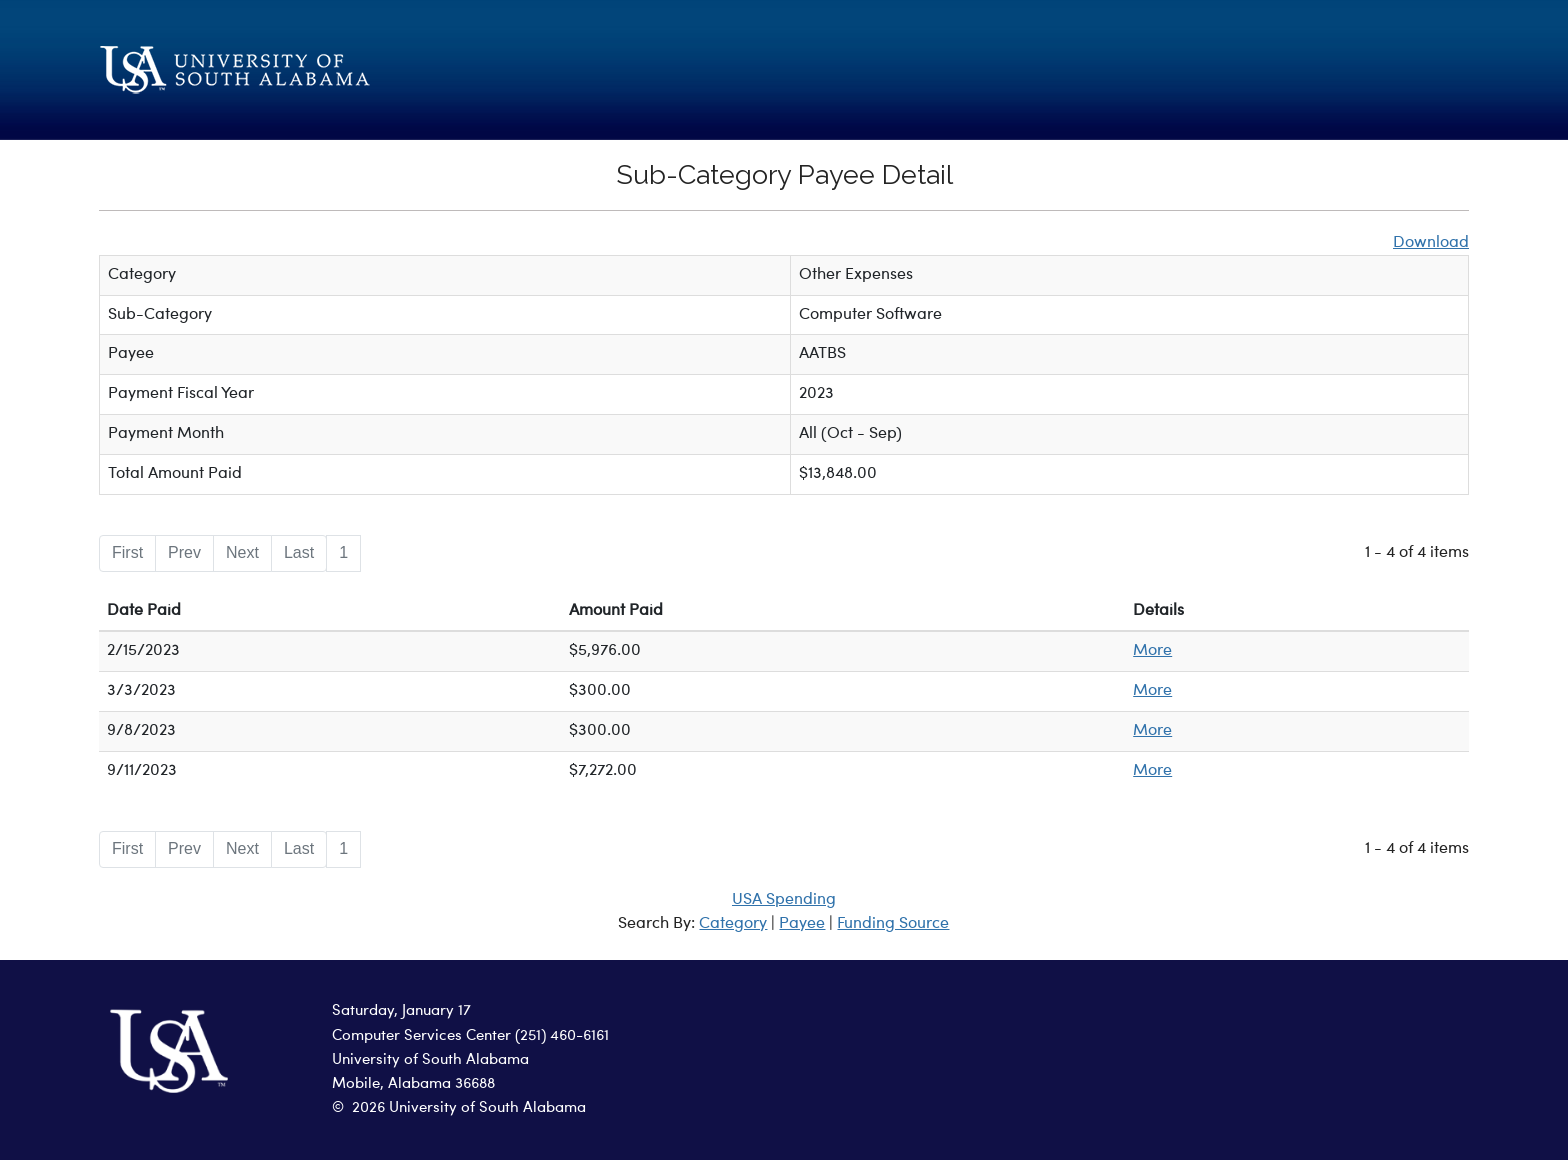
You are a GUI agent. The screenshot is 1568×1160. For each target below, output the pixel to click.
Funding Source (893, 924)
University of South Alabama (430, 1060)
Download (1431, 243)
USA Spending (784, 900)
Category (733, 924)
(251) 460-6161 (562, 1036)
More (1152, 651)
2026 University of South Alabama (469, 1108)
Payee (802, 924)
